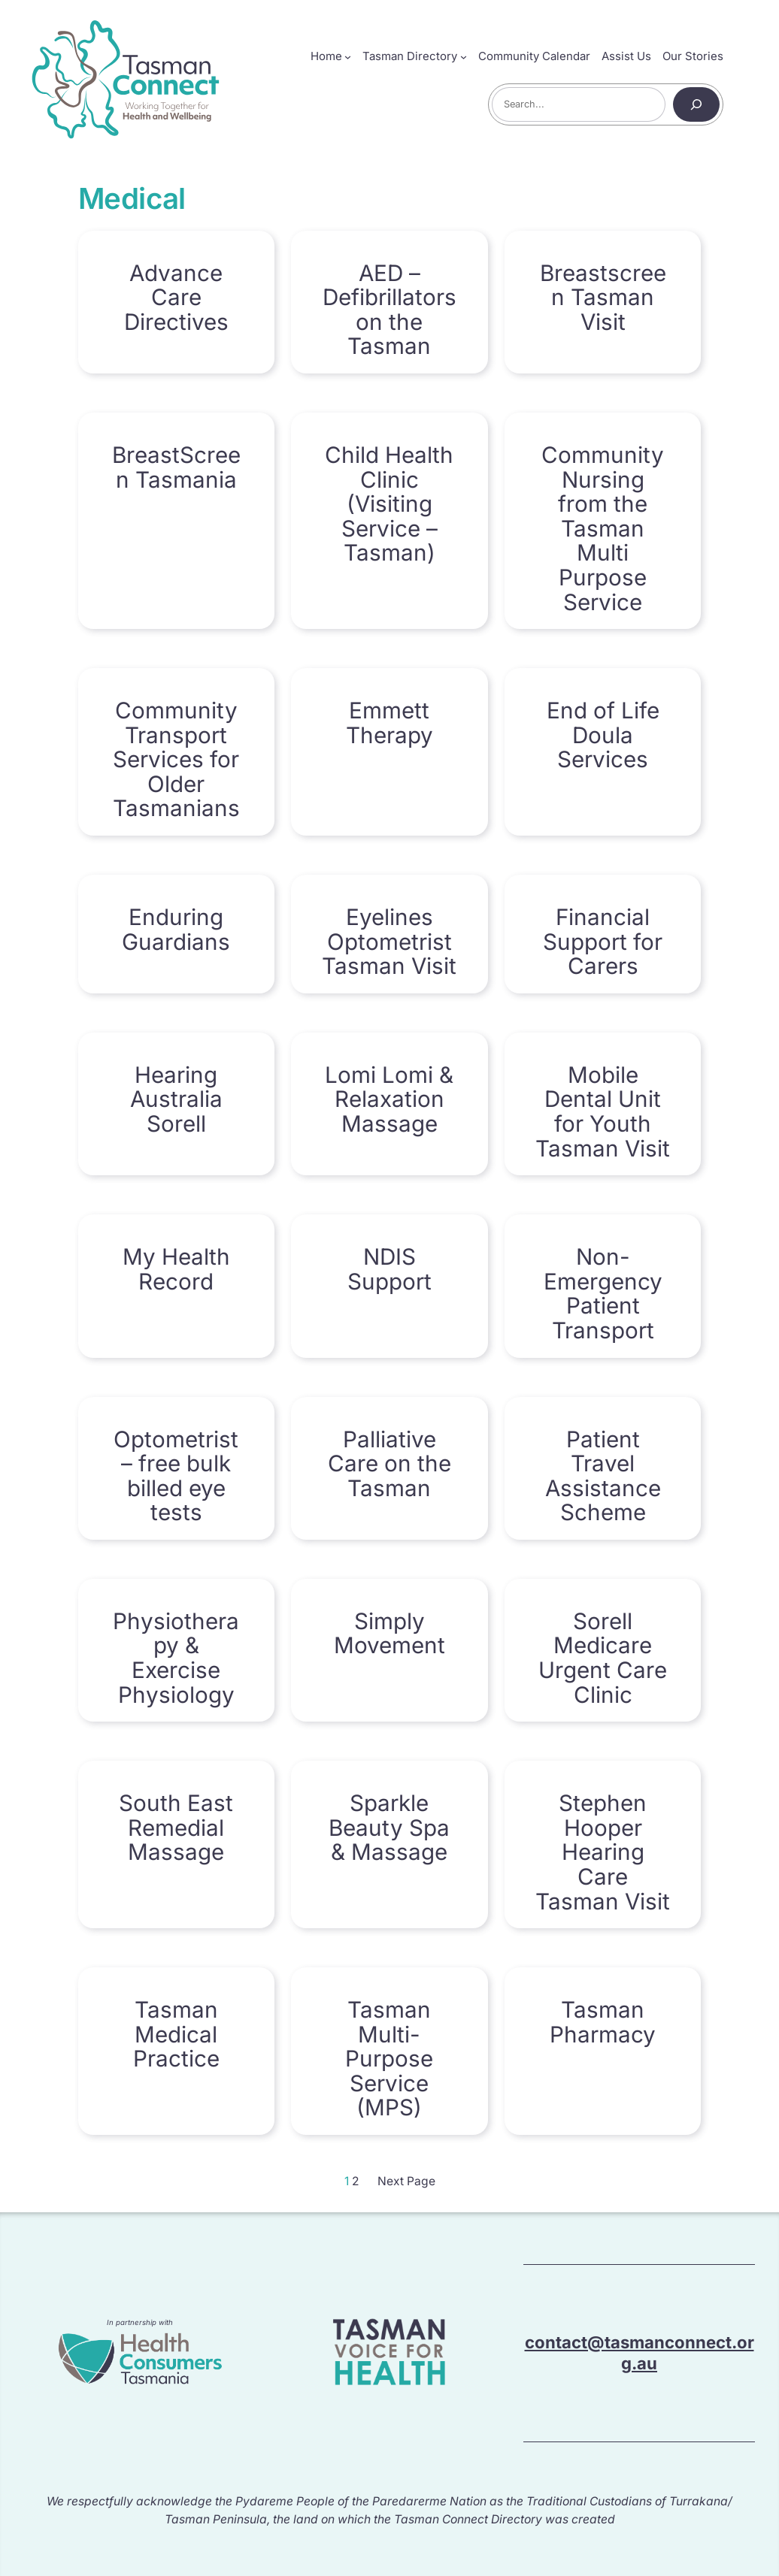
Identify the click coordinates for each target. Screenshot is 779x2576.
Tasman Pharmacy (603, 2021)
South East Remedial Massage (176, 1827)
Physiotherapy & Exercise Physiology (176, 1658)
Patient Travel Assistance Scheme (603, 1476)
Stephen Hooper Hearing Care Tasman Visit (602, 1852)
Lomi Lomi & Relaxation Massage (389, 1099)
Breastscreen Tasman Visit (603, 297)
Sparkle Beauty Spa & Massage (389, 1827)
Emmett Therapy (389, 722)
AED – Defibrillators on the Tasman (389, 309)
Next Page (406, 2181)
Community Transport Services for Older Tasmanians (176, 759)
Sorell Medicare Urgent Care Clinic (602, 1658)
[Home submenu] (347, 56)
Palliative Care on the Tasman (389, 1464)
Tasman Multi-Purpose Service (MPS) (389, 2058)
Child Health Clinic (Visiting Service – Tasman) (389, 504)
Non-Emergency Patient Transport (603, 1293)
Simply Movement (389, 1633)
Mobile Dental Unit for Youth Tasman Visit (602, 1111)
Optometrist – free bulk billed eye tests (176, 1476)
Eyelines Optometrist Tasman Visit (389, 941)
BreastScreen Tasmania (176, 467)
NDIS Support (389, 1268)
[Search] (696, 104)
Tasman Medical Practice (176, 2034)
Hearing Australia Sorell (176, 1099)
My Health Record (176, 1268)
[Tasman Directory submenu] (463, 56)
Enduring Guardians (176, 929)
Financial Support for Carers (602, 941)
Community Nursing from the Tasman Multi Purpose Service (602, 528)
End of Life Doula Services (603, 735)
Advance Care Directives (176, 297)
